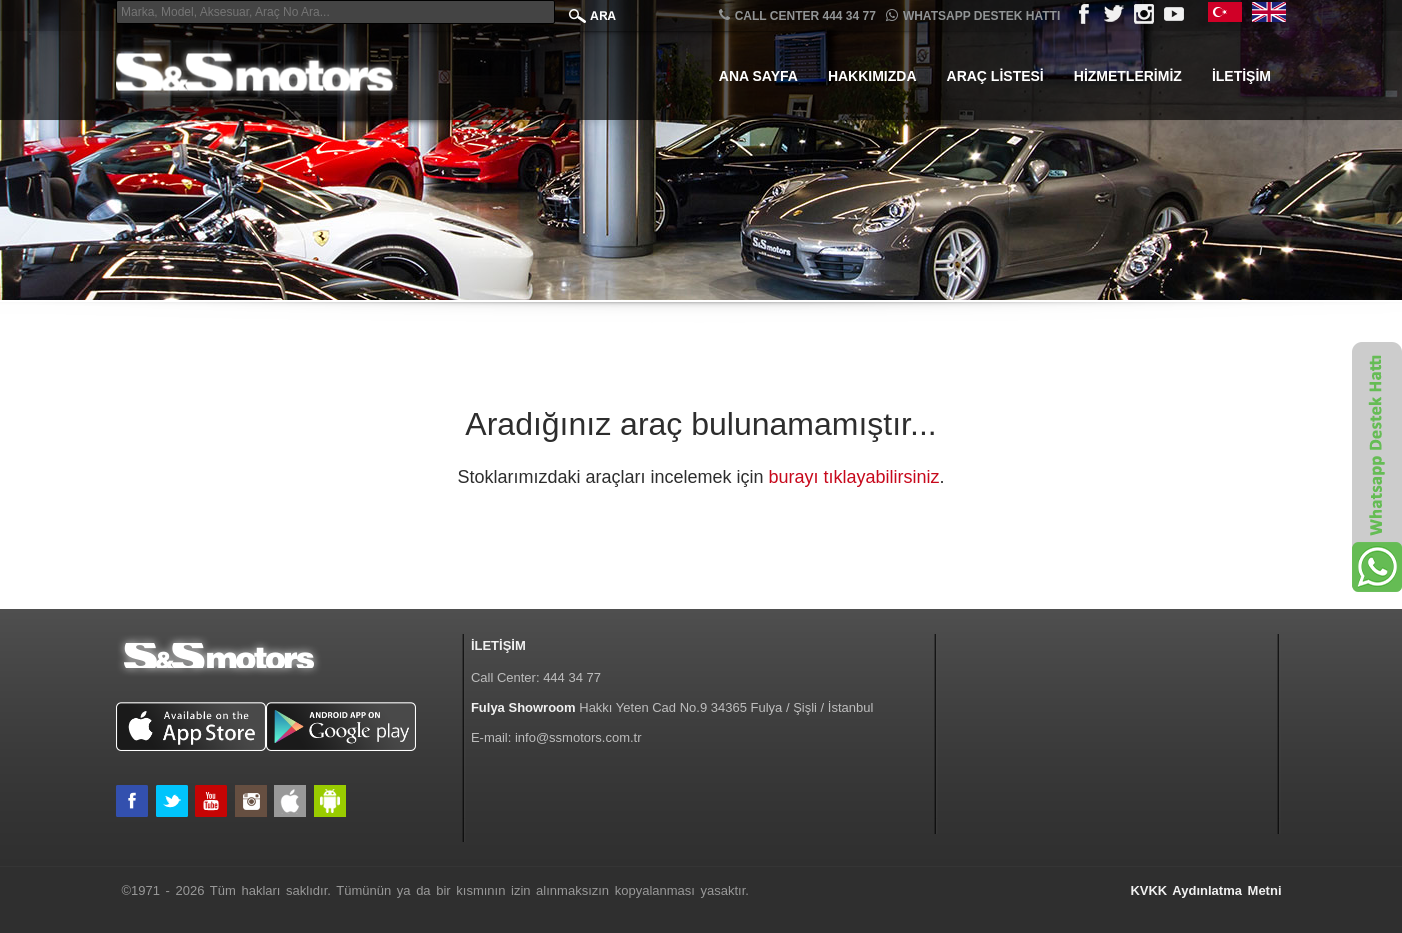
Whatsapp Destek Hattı (973, 15)
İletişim (1241, 76)
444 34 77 (572, 677)
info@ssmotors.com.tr (578, 737)
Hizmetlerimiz (1128, 76)
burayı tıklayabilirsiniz (854, 477)
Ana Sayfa (758, 76)
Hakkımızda (872, 76)
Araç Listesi (995, 76)
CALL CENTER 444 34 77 (797, 15)
